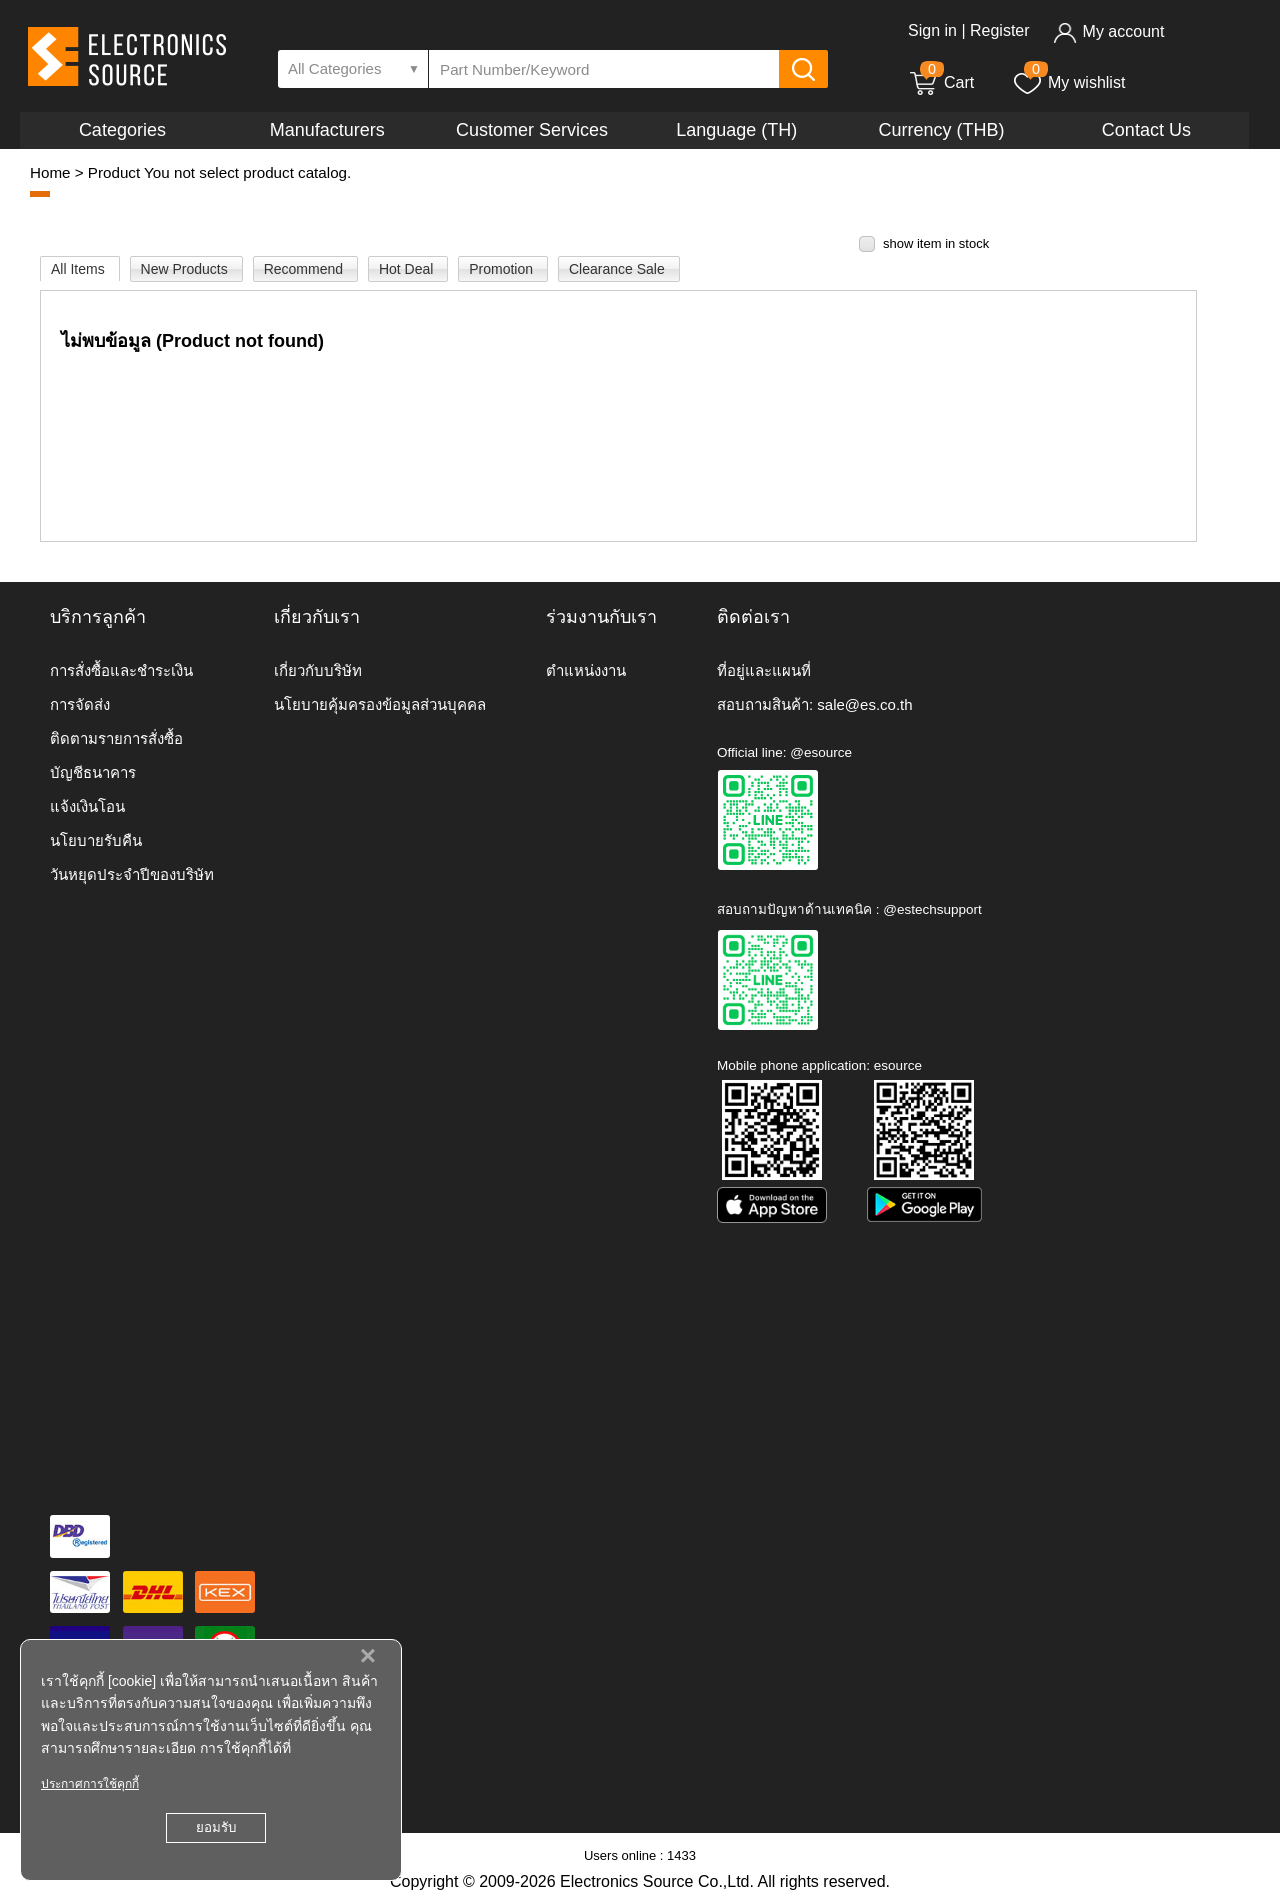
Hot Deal (408, 269)
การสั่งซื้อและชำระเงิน (121, 670)
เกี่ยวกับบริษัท (318, 670)
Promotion (503, 269)
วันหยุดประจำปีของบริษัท (132, 874)
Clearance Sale (619, 269)
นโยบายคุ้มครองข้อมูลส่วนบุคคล (380, 704)
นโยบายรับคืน (96, 840)
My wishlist (1068, 82)
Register (1000, 30)
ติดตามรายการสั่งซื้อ (116, 738)
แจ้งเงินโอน (87, 806)
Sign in (932, 30)
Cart (941, 82)
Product (114, 172)
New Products (186, 269)
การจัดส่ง (80, 704)
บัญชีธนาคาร (93, 772)
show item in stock (936, 243)
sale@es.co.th (864, 704)
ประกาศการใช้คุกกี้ (90, 1784)
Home (50, 172)
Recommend (305, 269)
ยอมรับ (216, 1827)
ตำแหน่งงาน (586, 670)
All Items (80, 269)
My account (1108, 31)
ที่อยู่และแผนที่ (764, 670)
